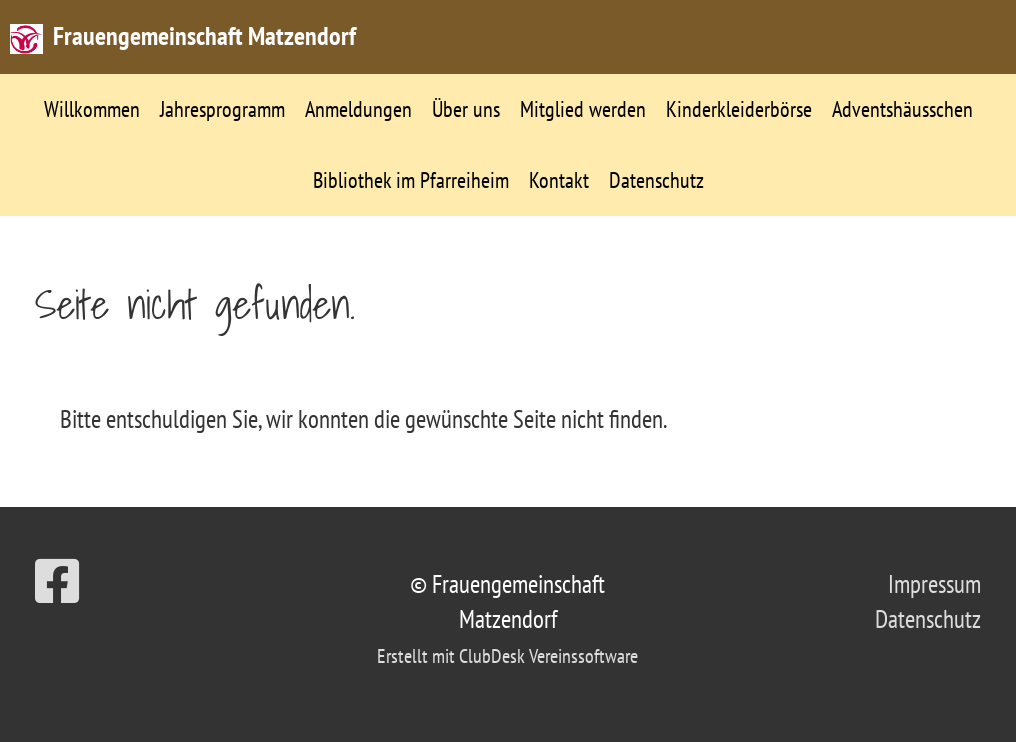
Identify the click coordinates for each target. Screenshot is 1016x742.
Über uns (466, 109)
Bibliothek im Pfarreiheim (411, 180)
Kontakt (559, 180)
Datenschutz (656, 180)
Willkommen (92, 109)
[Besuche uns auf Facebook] (57, 581)
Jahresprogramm (222, 109)
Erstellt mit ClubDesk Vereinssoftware (507, 656)
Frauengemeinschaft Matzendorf (204, 35)
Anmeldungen (358, 109)
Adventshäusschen (902, 109)
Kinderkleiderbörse (739, 109)
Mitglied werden (583, 109)
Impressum (934, 584)
